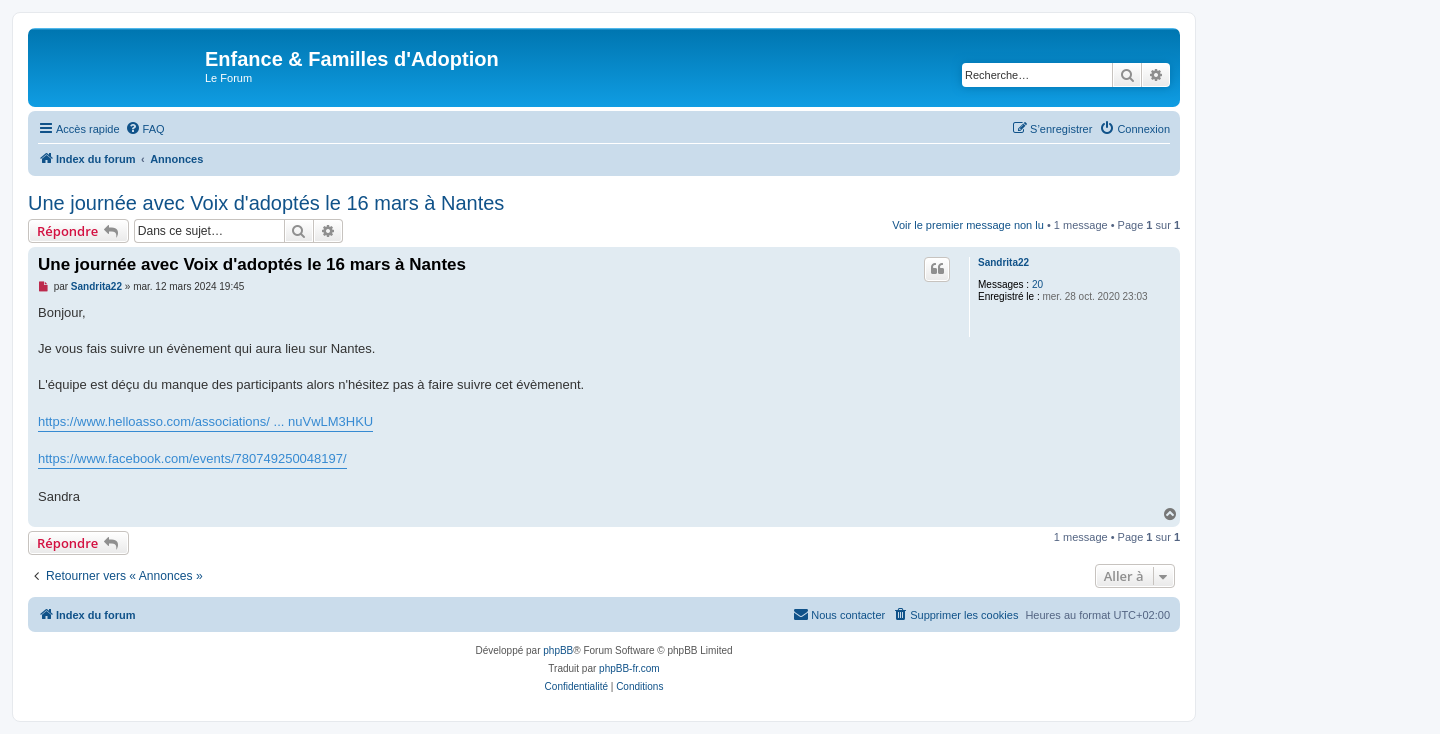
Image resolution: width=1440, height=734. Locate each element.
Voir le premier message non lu (968, 225)
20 (1037, 284)
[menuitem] (145, 129)
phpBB (558, 650)
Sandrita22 (1003, 262)
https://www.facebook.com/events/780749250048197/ (192, 458)
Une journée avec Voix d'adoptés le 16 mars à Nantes (266, 203)
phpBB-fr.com (629, 668)
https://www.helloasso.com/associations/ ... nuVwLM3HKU (205, 421)
